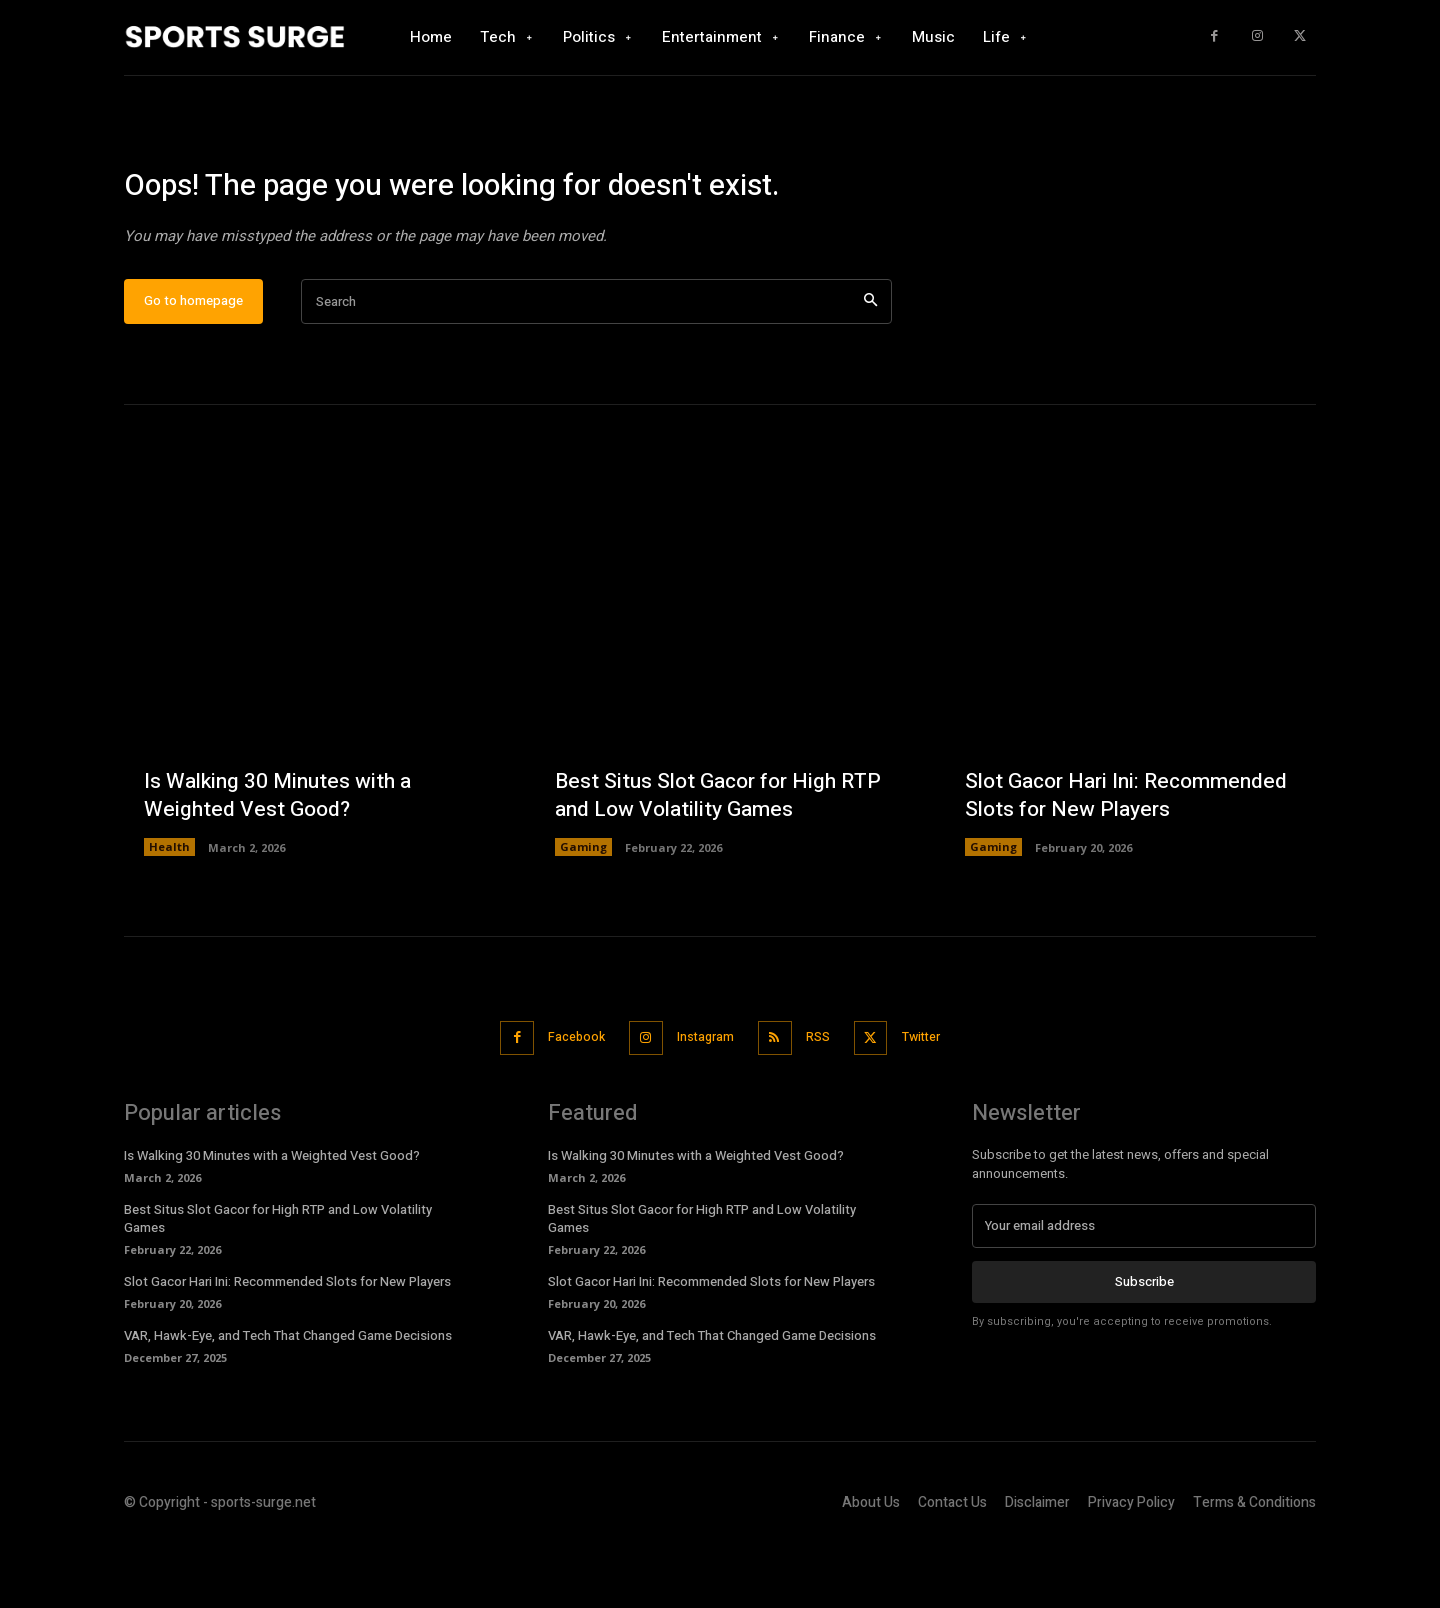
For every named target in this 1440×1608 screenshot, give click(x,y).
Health (169, 911)
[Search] (870, 366)
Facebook (562, 1100)
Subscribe (1144, 1343)
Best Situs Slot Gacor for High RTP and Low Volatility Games (702, 859)
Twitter (938, 1100)
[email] (1144, 1288)
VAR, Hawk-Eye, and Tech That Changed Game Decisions (288, 1398)
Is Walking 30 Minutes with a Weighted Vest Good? (282, 859)
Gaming (583, 911)
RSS (825, 1100)
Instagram (702, 1100)
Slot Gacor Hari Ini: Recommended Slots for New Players (1109, 844)
